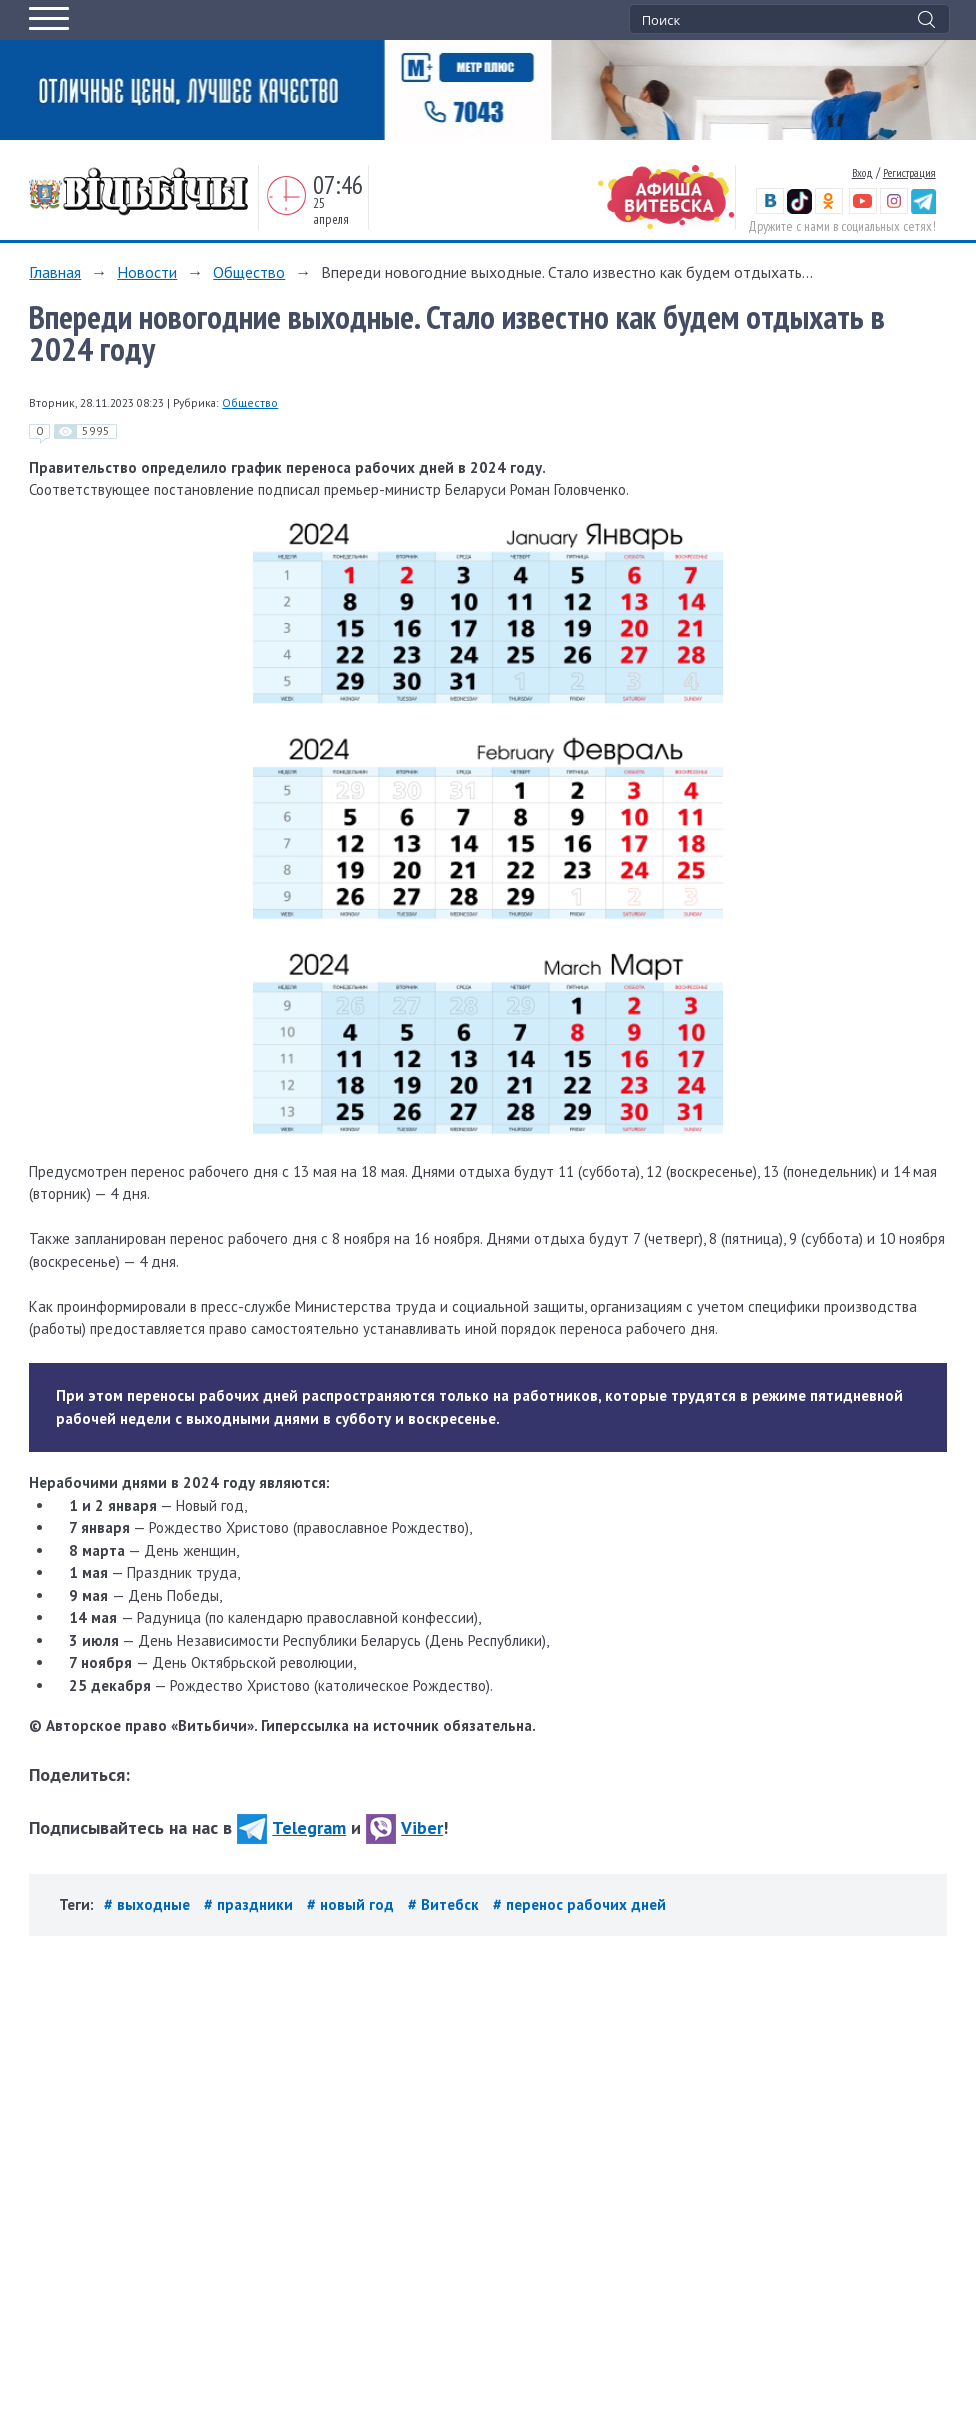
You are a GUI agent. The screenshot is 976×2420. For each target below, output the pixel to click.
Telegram (291, 1827)
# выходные (149, 1904)
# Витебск (445, 1904)
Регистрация (909, 172)
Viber (404, 1827)
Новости (147, 272)
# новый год (352, 1904)
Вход (862, 172)
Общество (249, 272)
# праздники (250, 1904)
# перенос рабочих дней (579, 1904)
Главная (55, 272)
